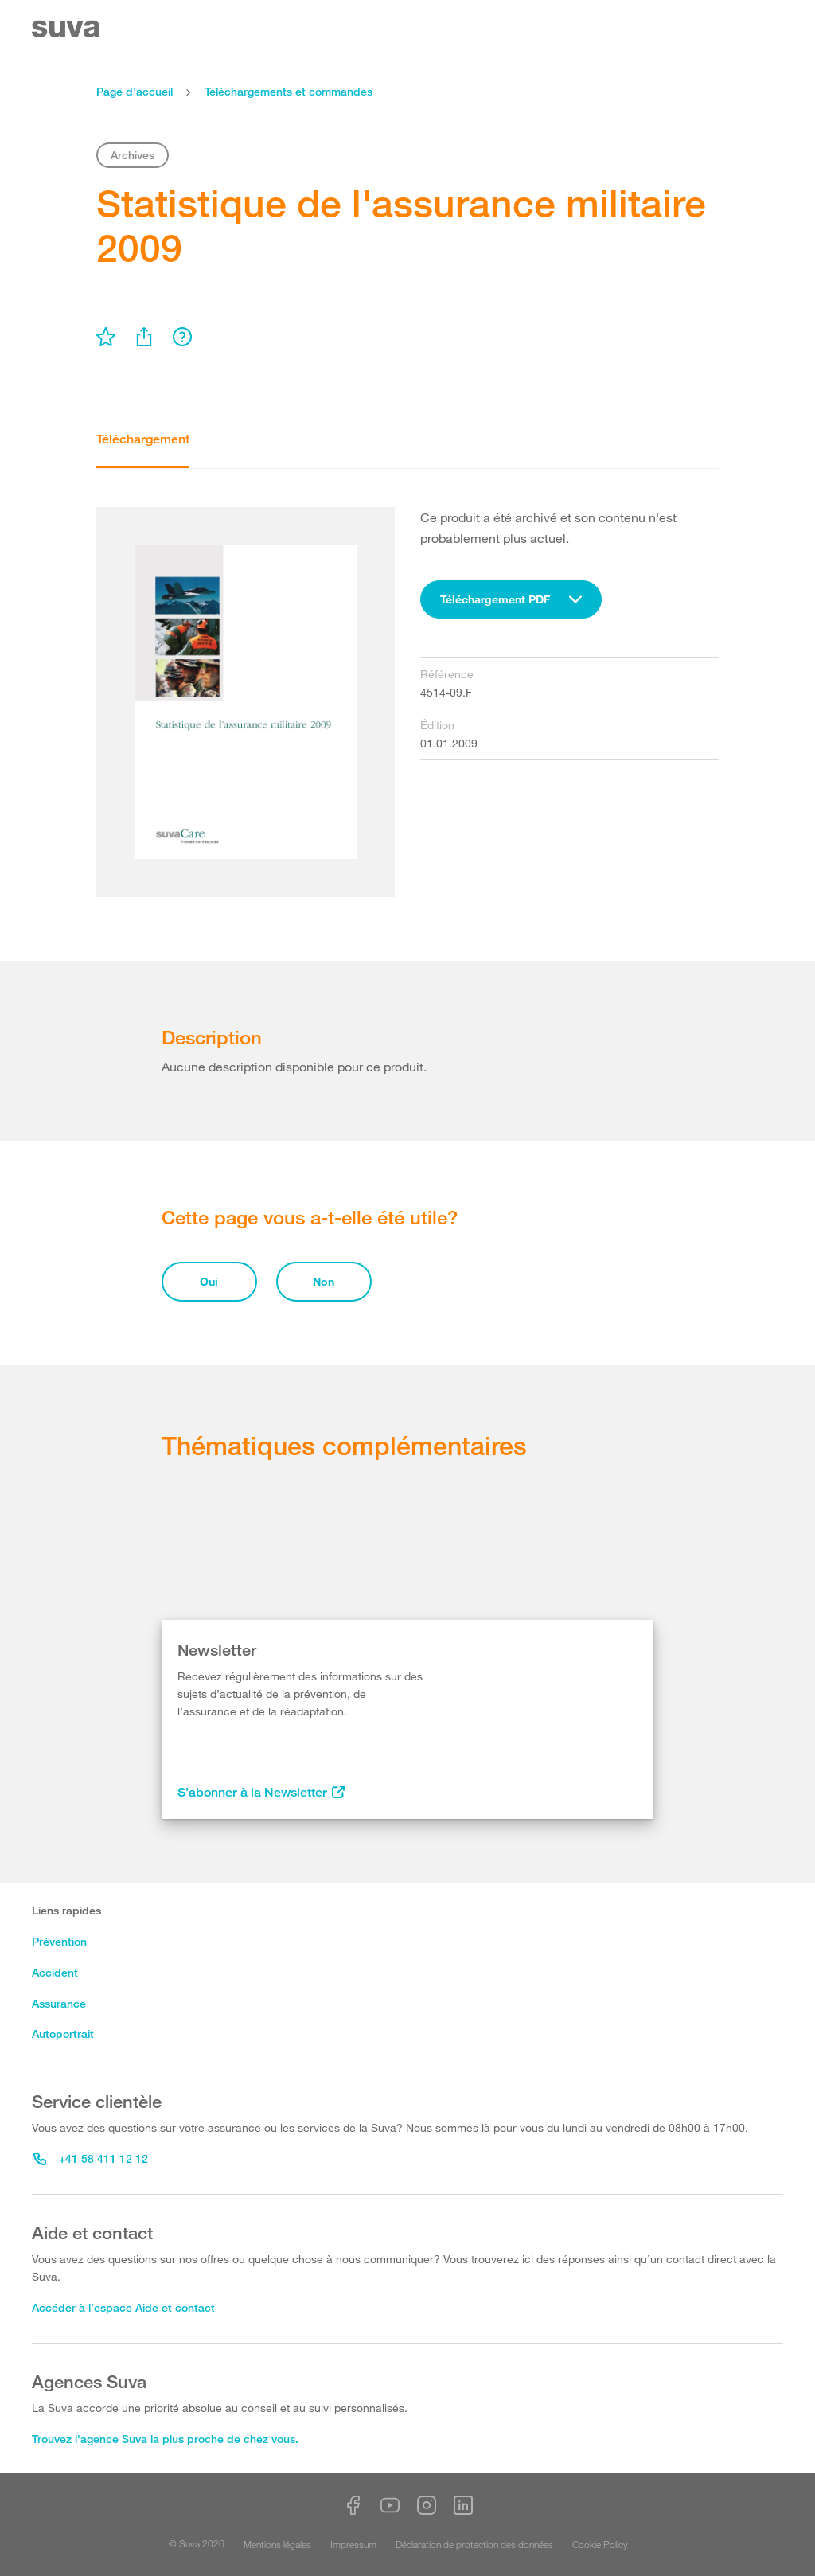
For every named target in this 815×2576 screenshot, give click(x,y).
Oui (209, 1281)
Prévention (59, 1941)
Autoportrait (63, 2033)
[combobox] (511, 599)
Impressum (353, 2544)
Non (323, 1281)
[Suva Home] (67, 29)
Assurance (59, 2003)
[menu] (105, 336)
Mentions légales (277, 2544)
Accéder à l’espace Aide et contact (123, 2307)
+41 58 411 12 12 (90, 2158)
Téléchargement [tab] (142, 439)
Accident (55, 1972)
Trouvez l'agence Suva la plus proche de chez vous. (165, 2438)
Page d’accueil (134, 91)
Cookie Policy (600, 2544)
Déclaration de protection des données (474, 2544)
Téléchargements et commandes (288, 91)
